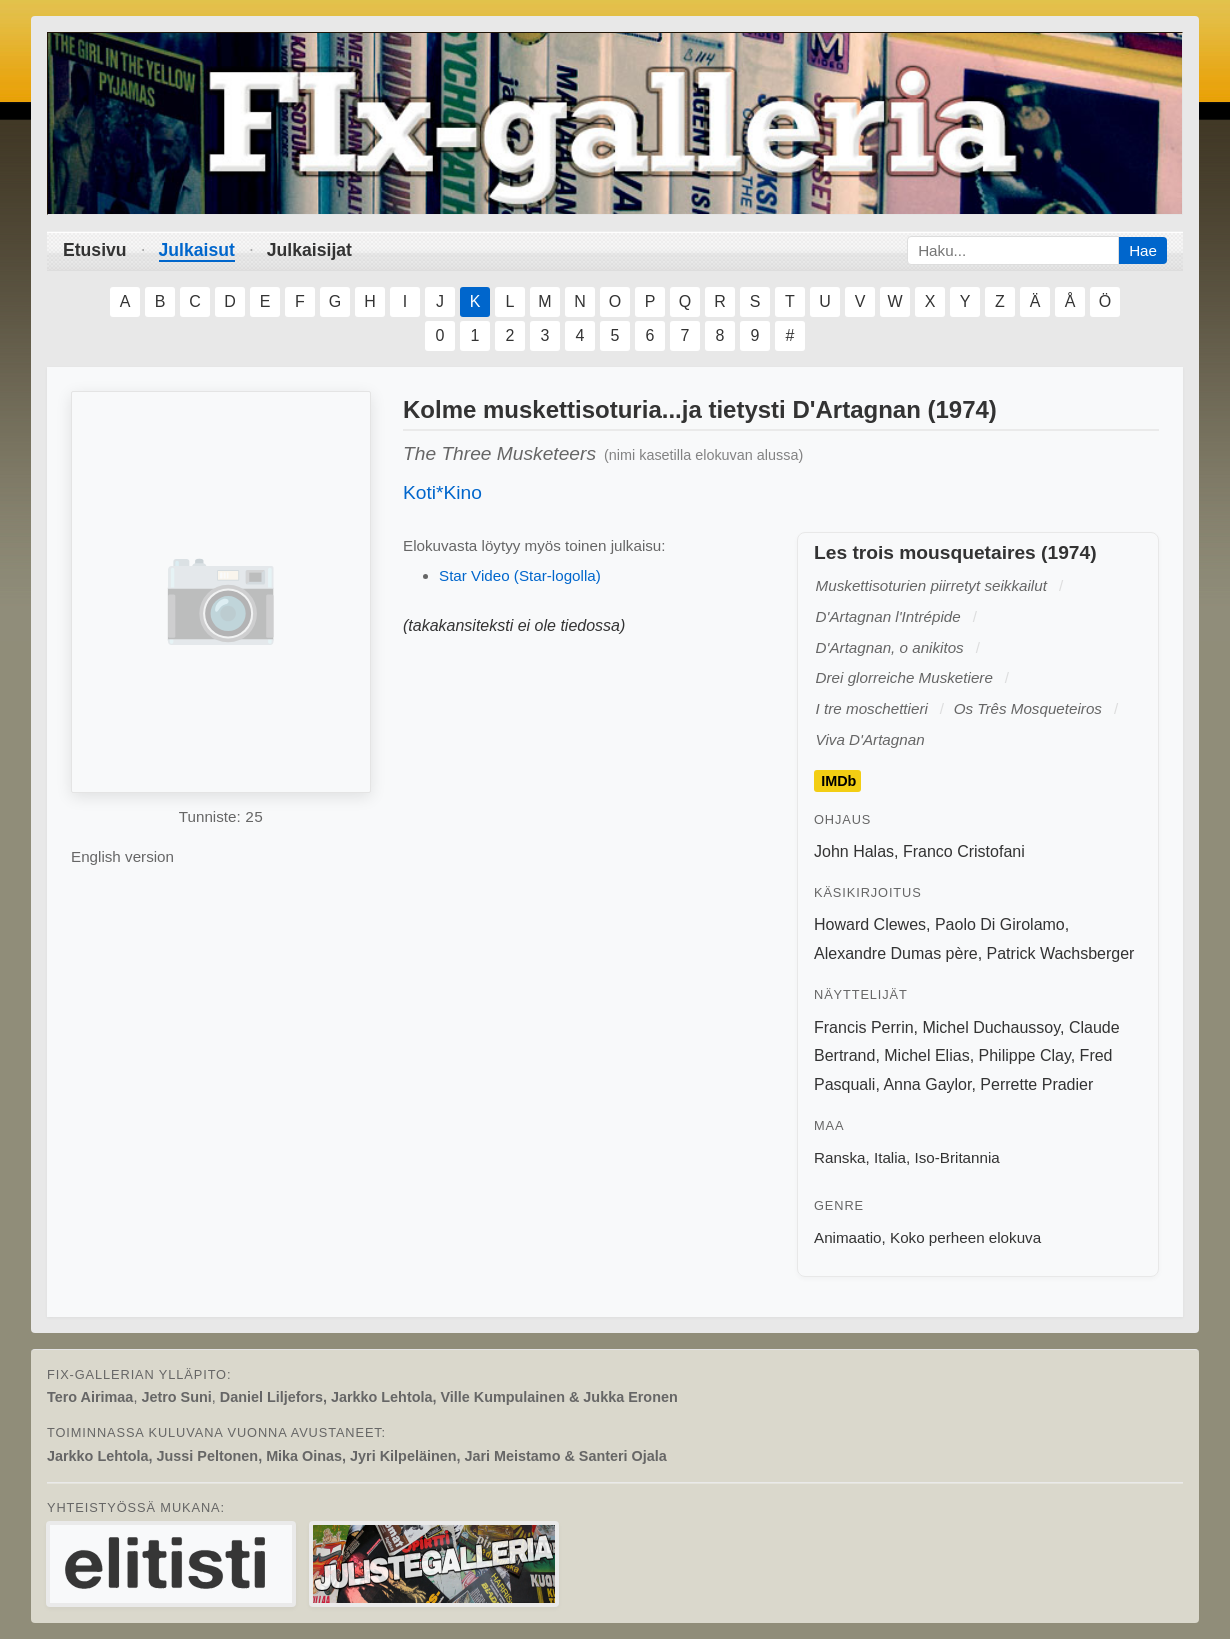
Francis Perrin (864, 1027)
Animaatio (848, 1237)
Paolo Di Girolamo (1000, 924)
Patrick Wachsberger (1061, 953)
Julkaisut (197, 250)
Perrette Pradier (1036, 1084)
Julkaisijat (309, 250)
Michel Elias (926, 1055)
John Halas (854, 851)
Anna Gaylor (927, 1084)
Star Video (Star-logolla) (520, 575)
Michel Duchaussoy (991, 1027)
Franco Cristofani (964, 851)
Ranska (840, 1157)
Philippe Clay (1025, 1055)
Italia (890, 1157)
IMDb (838, 781)
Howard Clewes (870, 924)
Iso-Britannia (957, 1157)
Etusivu (95, 250)
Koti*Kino (442, 492)
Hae (1143, 250)
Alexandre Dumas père (896, 953)
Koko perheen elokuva (965, 1237)
